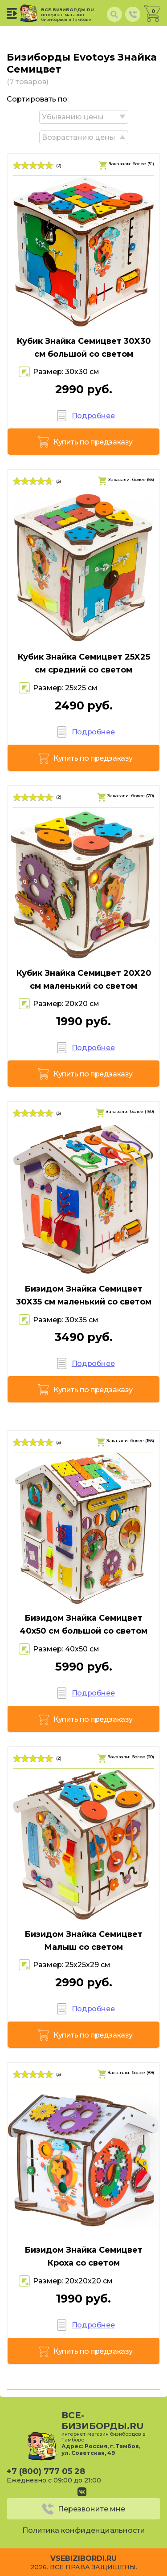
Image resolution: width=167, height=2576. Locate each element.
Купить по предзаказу (93, 442)
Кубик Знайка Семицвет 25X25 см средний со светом (83, 663)
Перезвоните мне (91, 2509)
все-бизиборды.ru (69, 14)
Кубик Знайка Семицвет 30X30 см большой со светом (83, 347)
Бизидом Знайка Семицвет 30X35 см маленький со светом (83, 1295)
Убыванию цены (73, 117)
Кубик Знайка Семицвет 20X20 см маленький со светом (83, 979)
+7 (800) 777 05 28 (46, 2471)
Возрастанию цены (78, 137)
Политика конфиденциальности (83, 2530)
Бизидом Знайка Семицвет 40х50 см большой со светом (83, 1624)
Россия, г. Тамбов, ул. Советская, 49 (100, 2449)
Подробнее (93, 416)
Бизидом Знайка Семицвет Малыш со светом (83, 1940)
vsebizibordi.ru (83, 2558)
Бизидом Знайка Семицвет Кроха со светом (83, 2256)
